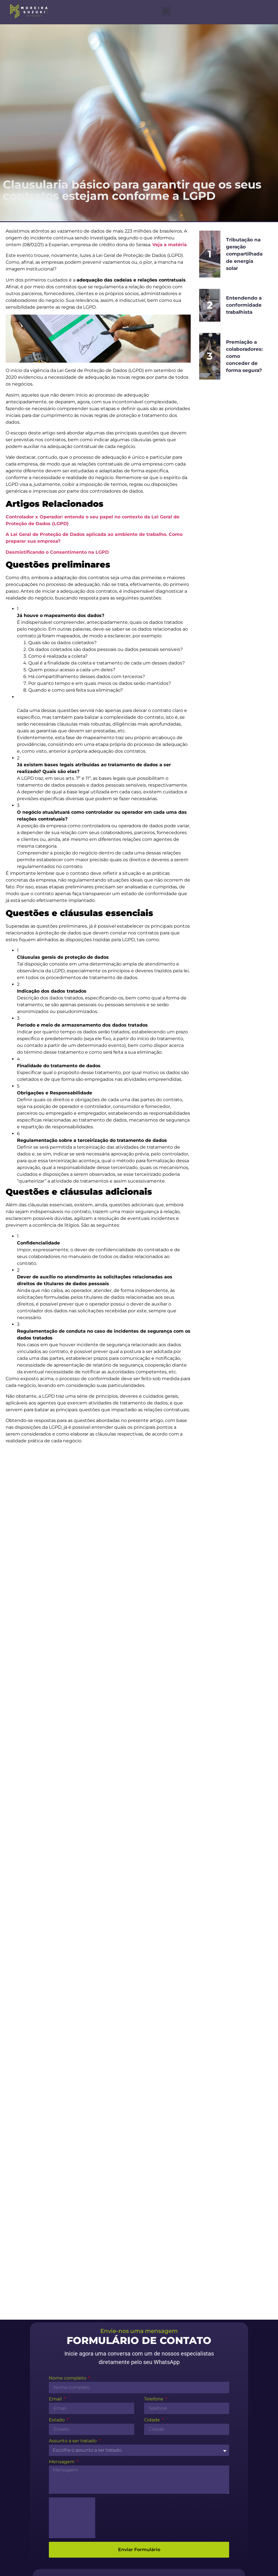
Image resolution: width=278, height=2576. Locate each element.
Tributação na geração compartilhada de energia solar (245, 254)
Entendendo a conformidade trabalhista (244, 305)
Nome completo (68, 2085)
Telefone (154, 2106)
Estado (57, 2127)
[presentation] (72, 2225)
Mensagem (62, 2169)
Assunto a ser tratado (73, 2148)
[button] (166, 11)
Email (56, 2106)
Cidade (152, 2127)
